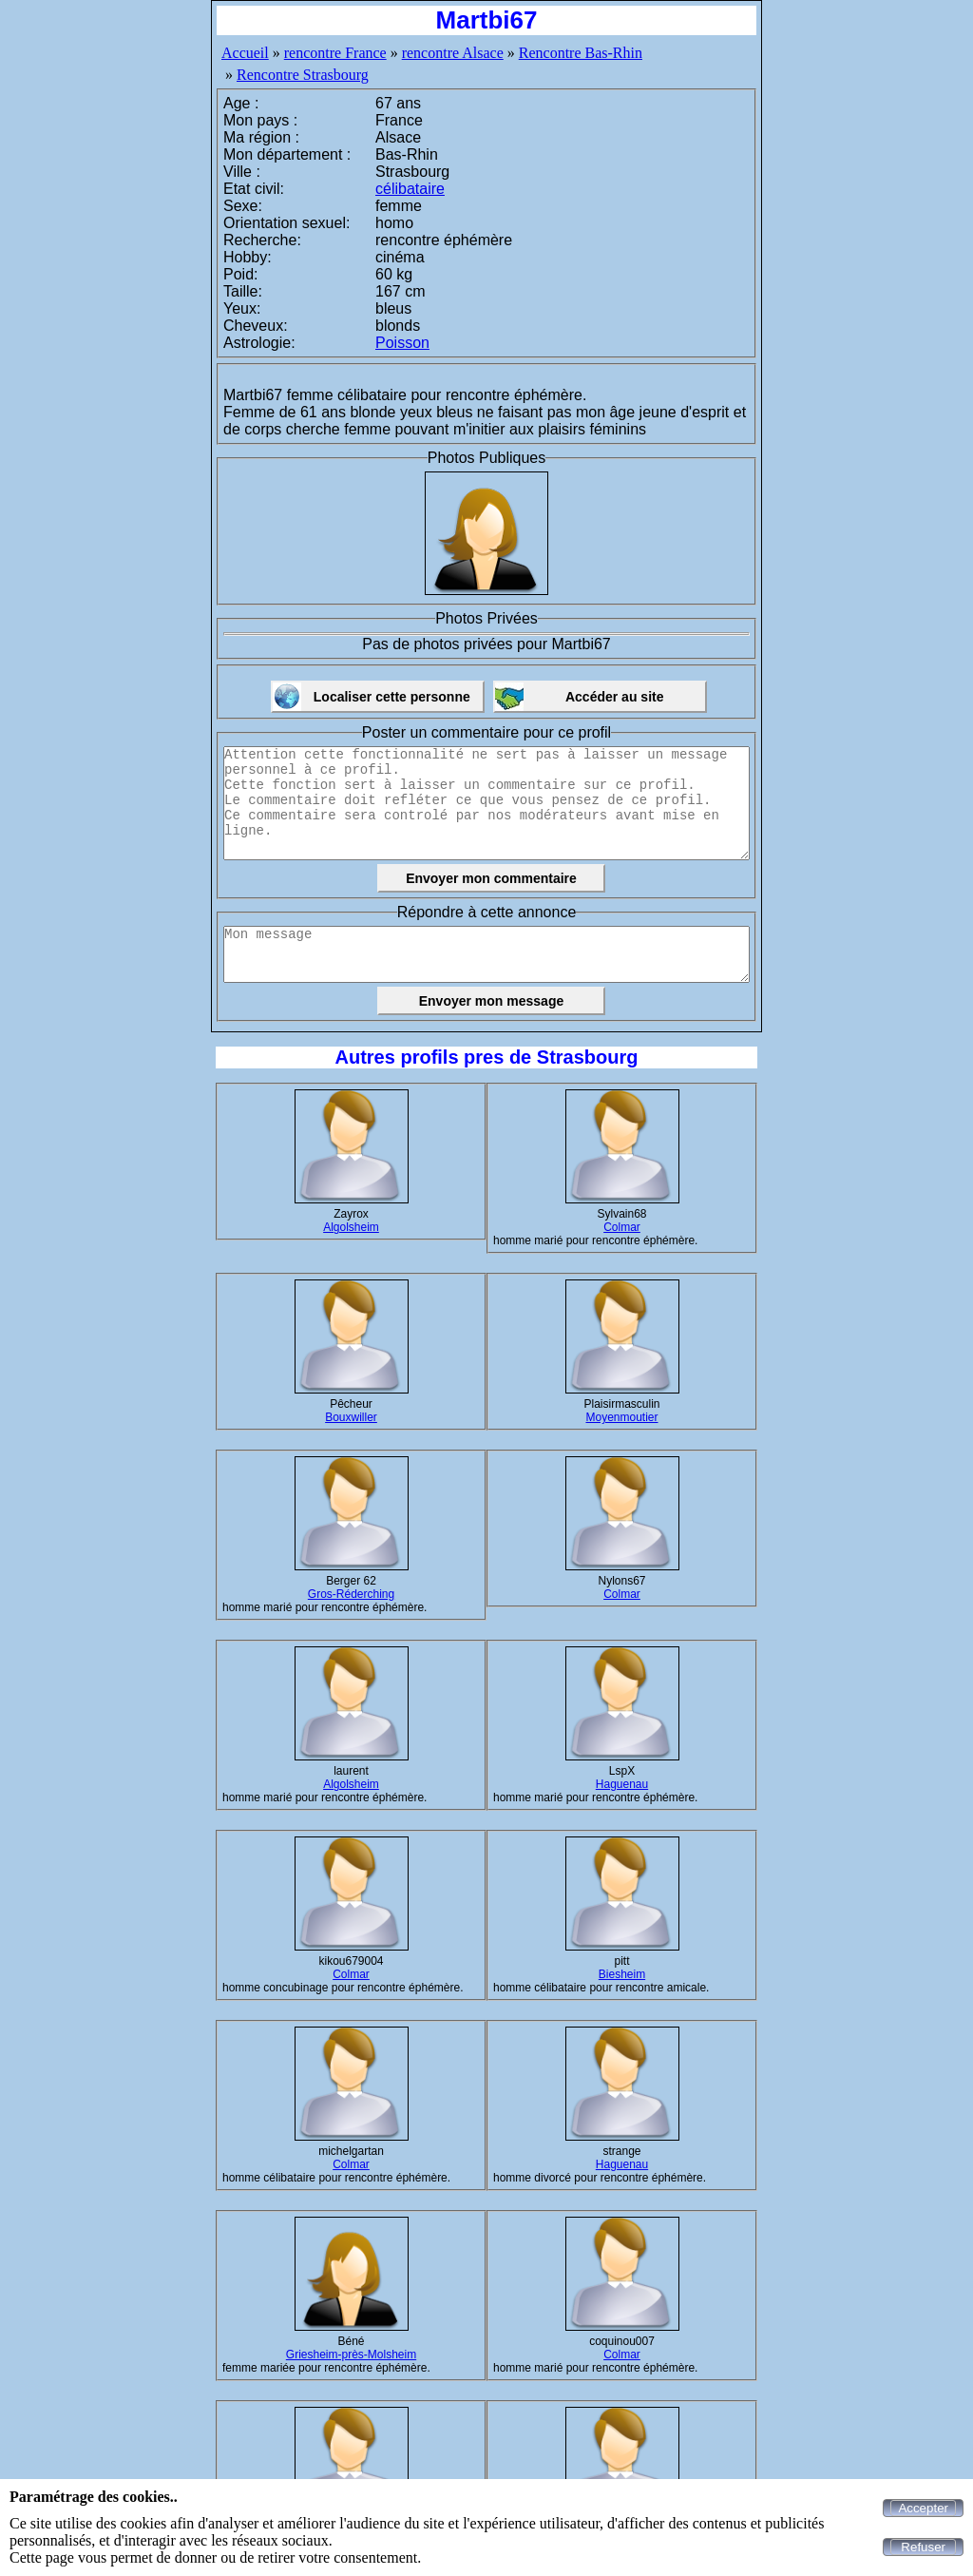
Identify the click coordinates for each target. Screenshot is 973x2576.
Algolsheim (351, 1227)
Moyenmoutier (621, 1417)
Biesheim (622, 1974)
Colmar (621, 1227)
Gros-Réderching (351, 1594)
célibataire (410, 189)
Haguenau (622, 1784)
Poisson (402, 343)
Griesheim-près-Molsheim (351, 2354)
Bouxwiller (351, 1417)
